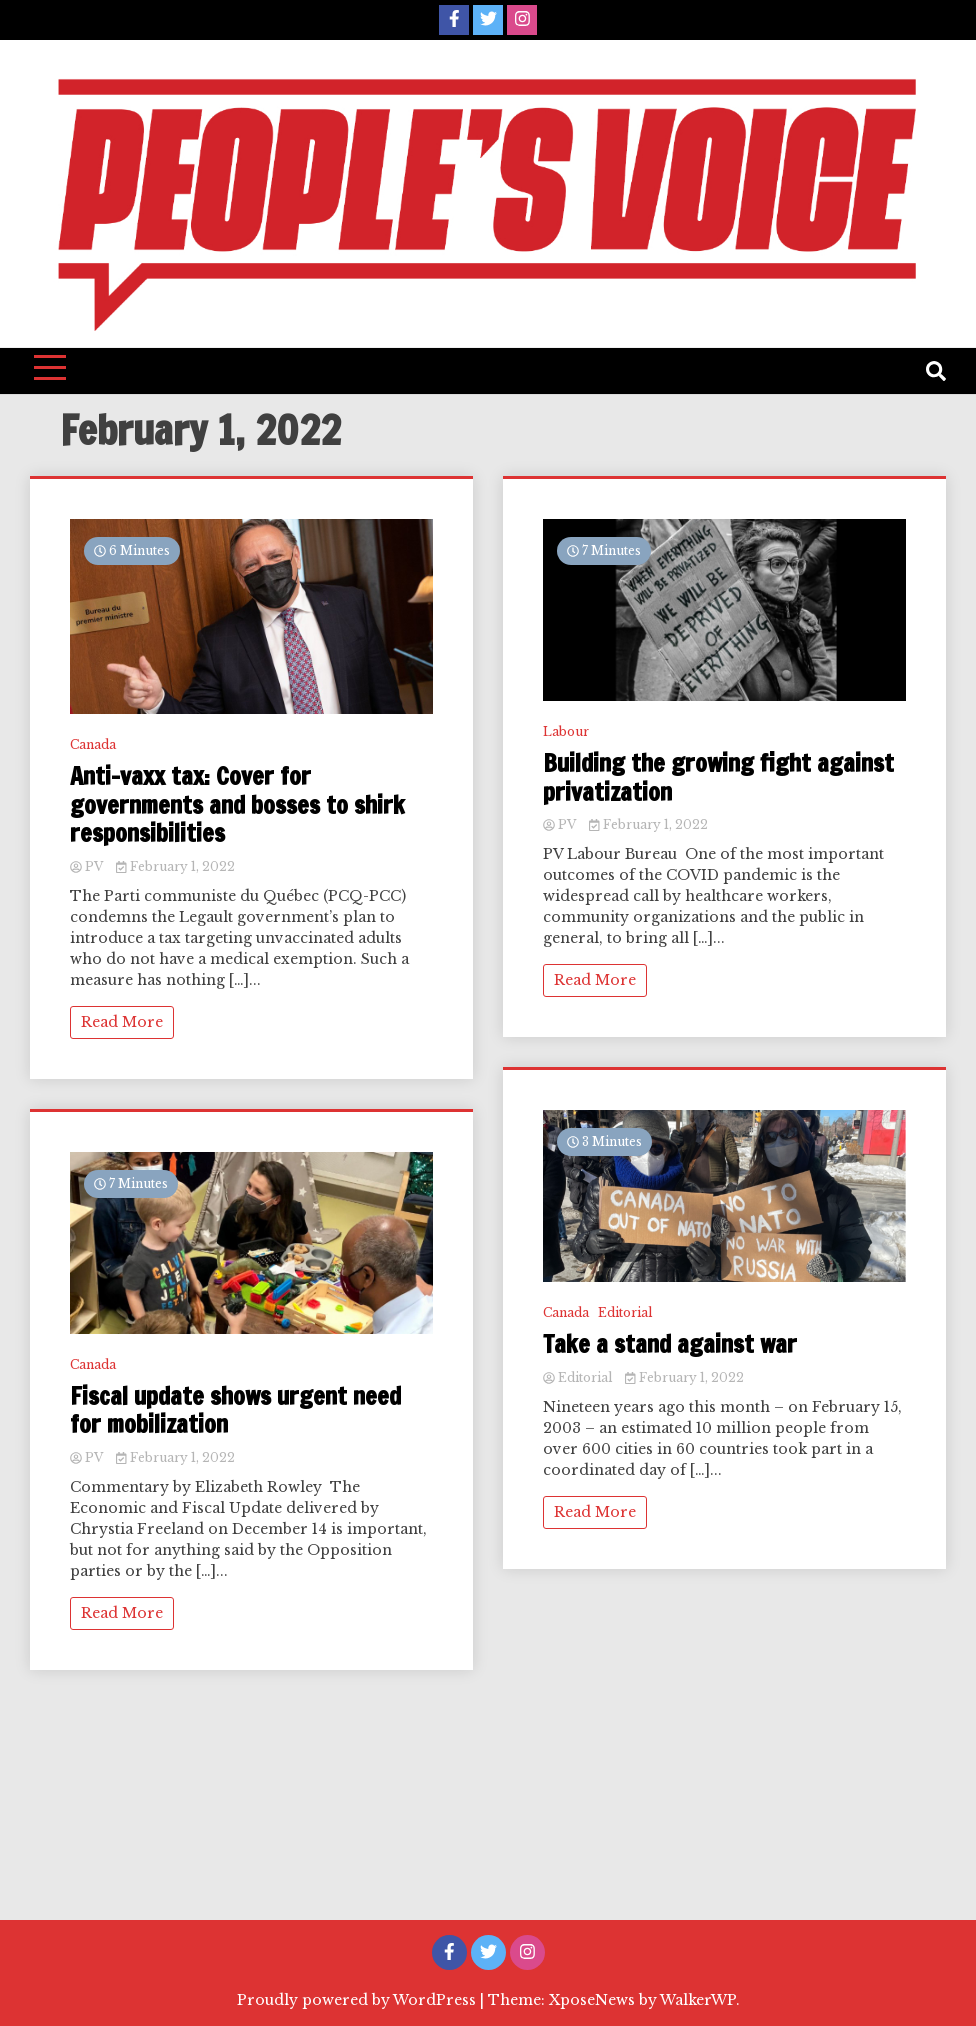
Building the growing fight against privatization (718, 778)
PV (88, 866)
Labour (566, 731)
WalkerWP (698, 2000)
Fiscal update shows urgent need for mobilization (235, 1411)
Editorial (625, 1312)
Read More (122, 1022)
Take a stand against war (670, 1344)
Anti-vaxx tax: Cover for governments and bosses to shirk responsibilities (237, 805)
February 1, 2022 (175, 866)
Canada (93, 744)
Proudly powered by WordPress (358, 2000)
